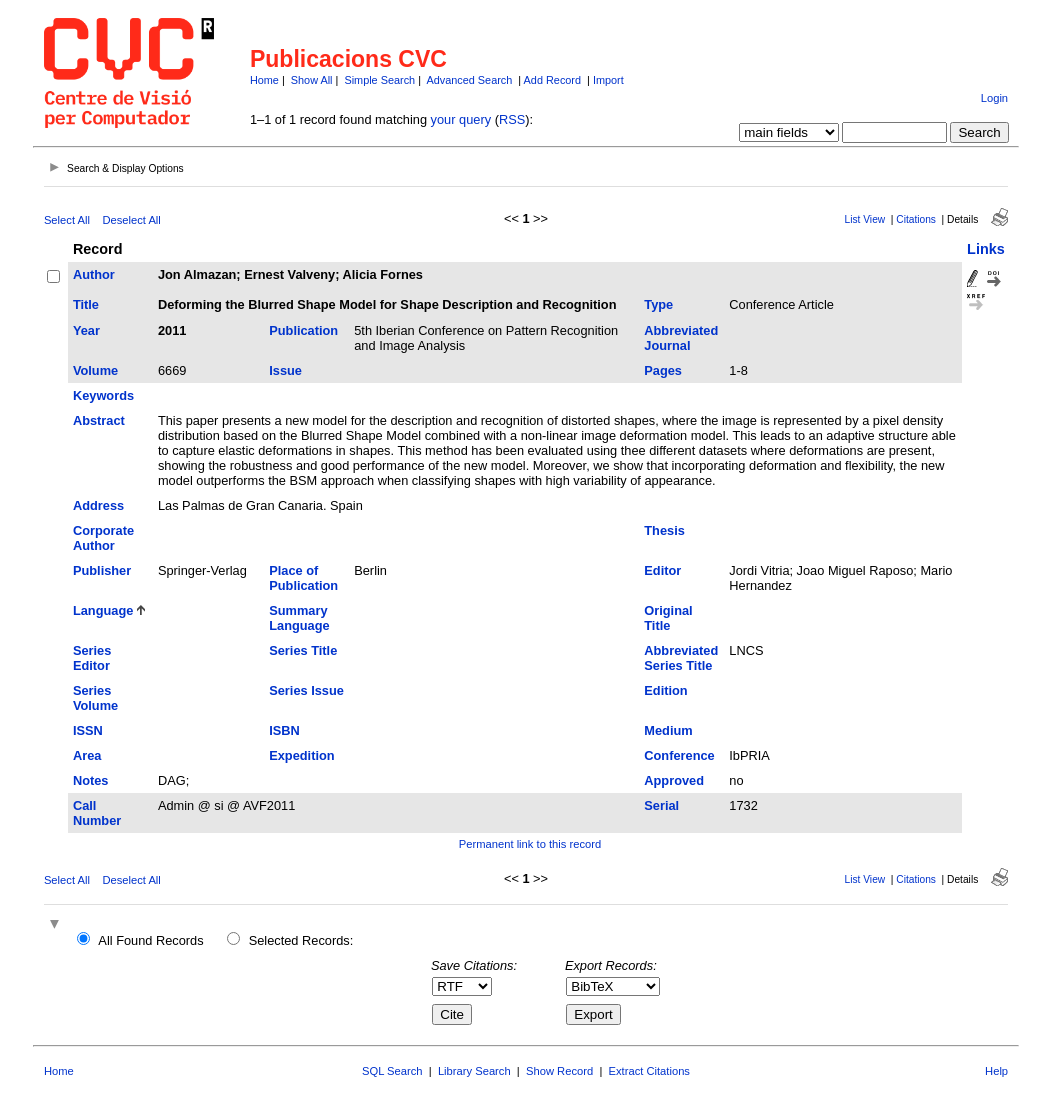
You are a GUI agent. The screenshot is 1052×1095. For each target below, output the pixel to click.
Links (986, 249)
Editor (662, 570)
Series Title (303, 650)
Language (103, 610)
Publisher (102, 570)
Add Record (552, 80)
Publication (303, 330)
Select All (67, 220)
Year (86, 330)
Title (86, 304)
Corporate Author (103, 538)
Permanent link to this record (530, 844)
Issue (285, 370)
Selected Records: (301, 940)
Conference (679, 755)
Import (608, 80)
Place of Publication (303, 578)
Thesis (664, 530)
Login (994, 98)
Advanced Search (469, 80)
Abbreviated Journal (681, 338)
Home (264, 80)
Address (98, 505)
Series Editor (92, 658)
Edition (665, 690)
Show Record (559, 1071)
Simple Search (379, 80)
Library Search (474, 1071)
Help (996, 1071)
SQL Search (392, 1071)
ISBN (284, 730)
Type (658, 304)
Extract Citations (649, 1071)
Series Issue (306, 690)
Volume (95, 370)
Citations (916, 219)
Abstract (99, 420)
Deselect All (131, 220)
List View (865, 219)
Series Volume (95, 698)
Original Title (668, 618)
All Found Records (150, 940)
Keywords (103, 395)
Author (94, 274)
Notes (91, 780)
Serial (661, 805)
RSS (512, 119)
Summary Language (299, 618)
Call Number (97, 813)
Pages (663, 370)
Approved (674, 780)
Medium (668, 730)
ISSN (88, 730)
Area (87, 755)
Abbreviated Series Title (681, 658)
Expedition (301, 755)
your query (461, 119)
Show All (312, 80)
